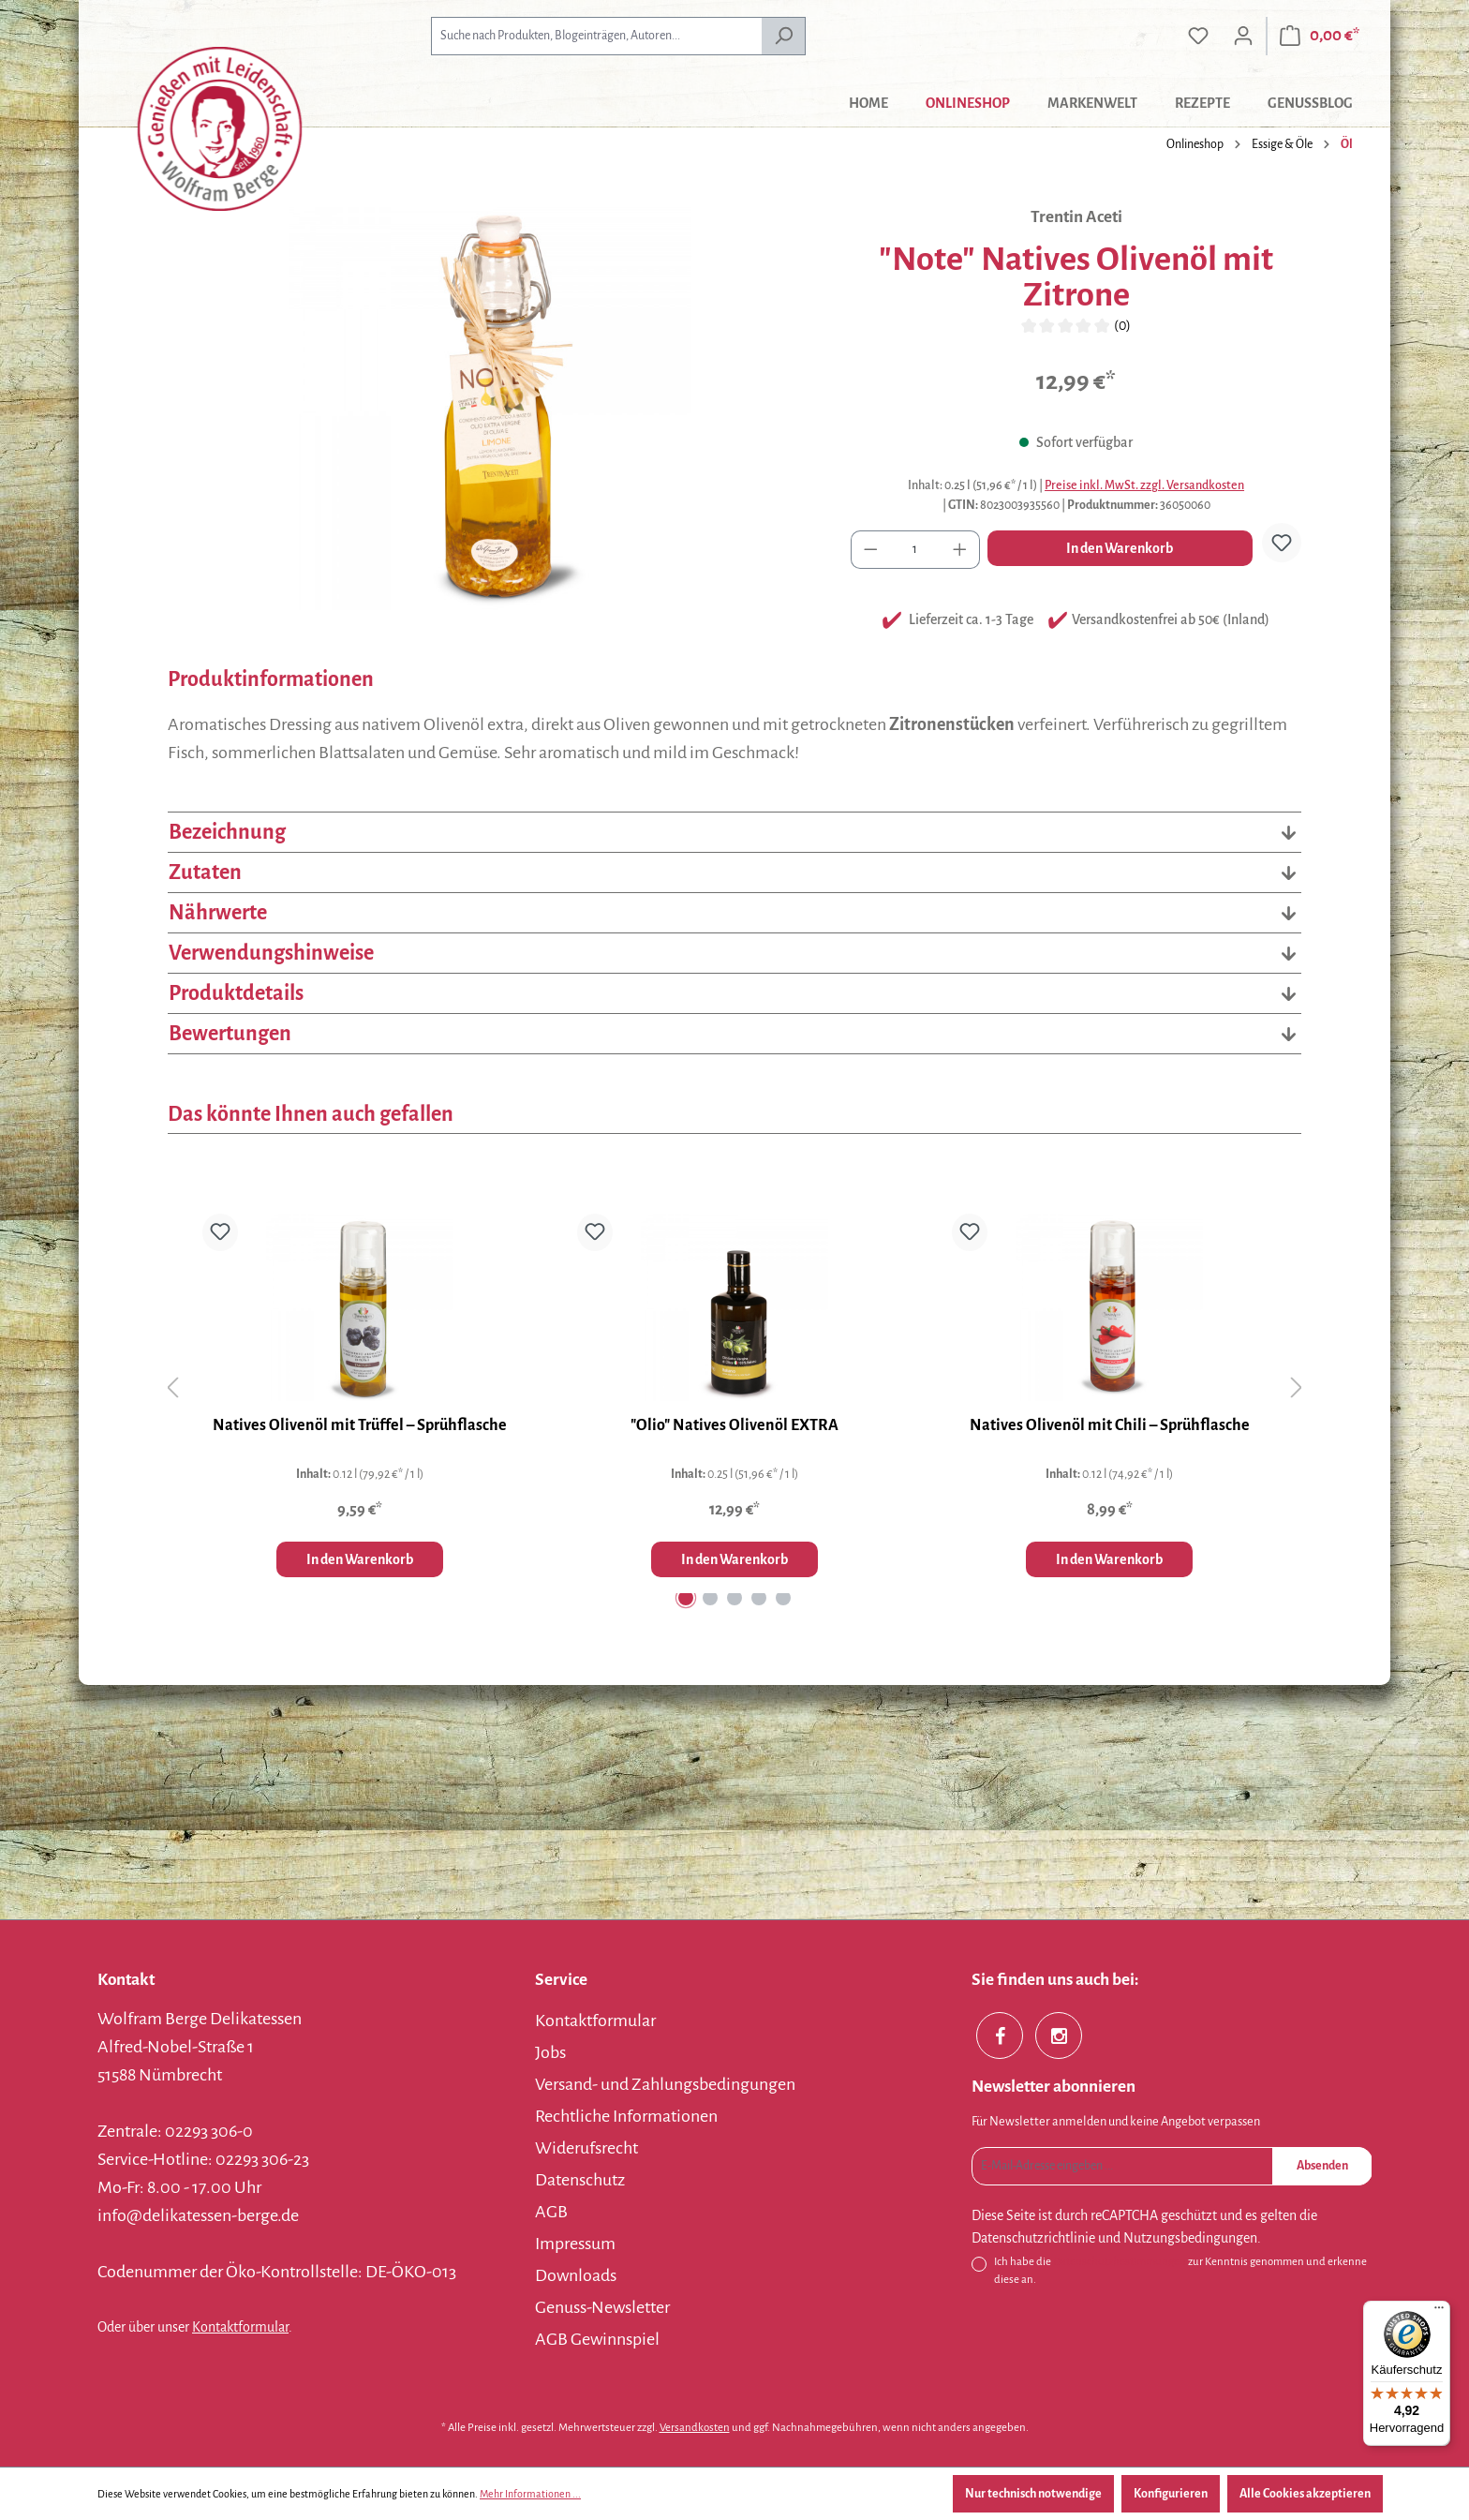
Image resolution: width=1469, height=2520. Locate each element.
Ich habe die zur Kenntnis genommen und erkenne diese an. (1180, 2269)
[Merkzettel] (1198, 36)
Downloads (575, 2275)
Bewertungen (734, 1033)
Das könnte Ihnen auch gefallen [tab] (310, 1114)
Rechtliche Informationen (626, 2116)
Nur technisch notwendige (1033, 2493)
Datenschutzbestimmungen (1119, 2262)
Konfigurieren (1171, 2493)
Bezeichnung (734, 832)
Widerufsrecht (586, 2148)
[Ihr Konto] (1243, 36)
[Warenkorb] (1320, 36)
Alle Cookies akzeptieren (1305, 2493)
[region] (490, 408)
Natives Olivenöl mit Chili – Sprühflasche (1110, 1425)
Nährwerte (734, 912)
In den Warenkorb (1119, 548)
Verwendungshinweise (734, 953)
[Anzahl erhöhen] (960, 549)
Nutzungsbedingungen (1190, 2237)
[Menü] (1439, 2312)
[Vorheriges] (172, 1388)
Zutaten (734, 872)
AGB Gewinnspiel (597, 2339)
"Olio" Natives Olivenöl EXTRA (734, 1425)
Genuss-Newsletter (602, 2307)
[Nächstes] (1297, 1388)
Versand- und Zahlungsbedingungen (665, 2084)
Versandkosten (695, 2428)
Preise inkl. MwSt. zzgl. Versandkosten (1144, 485)
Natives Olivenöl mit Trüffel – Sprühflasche (360, 1425)
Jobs (550, 2052)
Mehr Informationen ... (530, 2493)
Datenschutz (580, 2179)
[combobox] (596, 36)
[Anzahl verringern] (870, 549)
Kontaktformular (240, 2326)
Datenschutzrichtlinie (1033, 2237)
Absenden (1322, 2165)
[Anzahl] (916, 549)
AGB (551, 2211)
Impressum (575, 2243)
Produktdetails (734, 993)
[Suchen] (784, 36)
